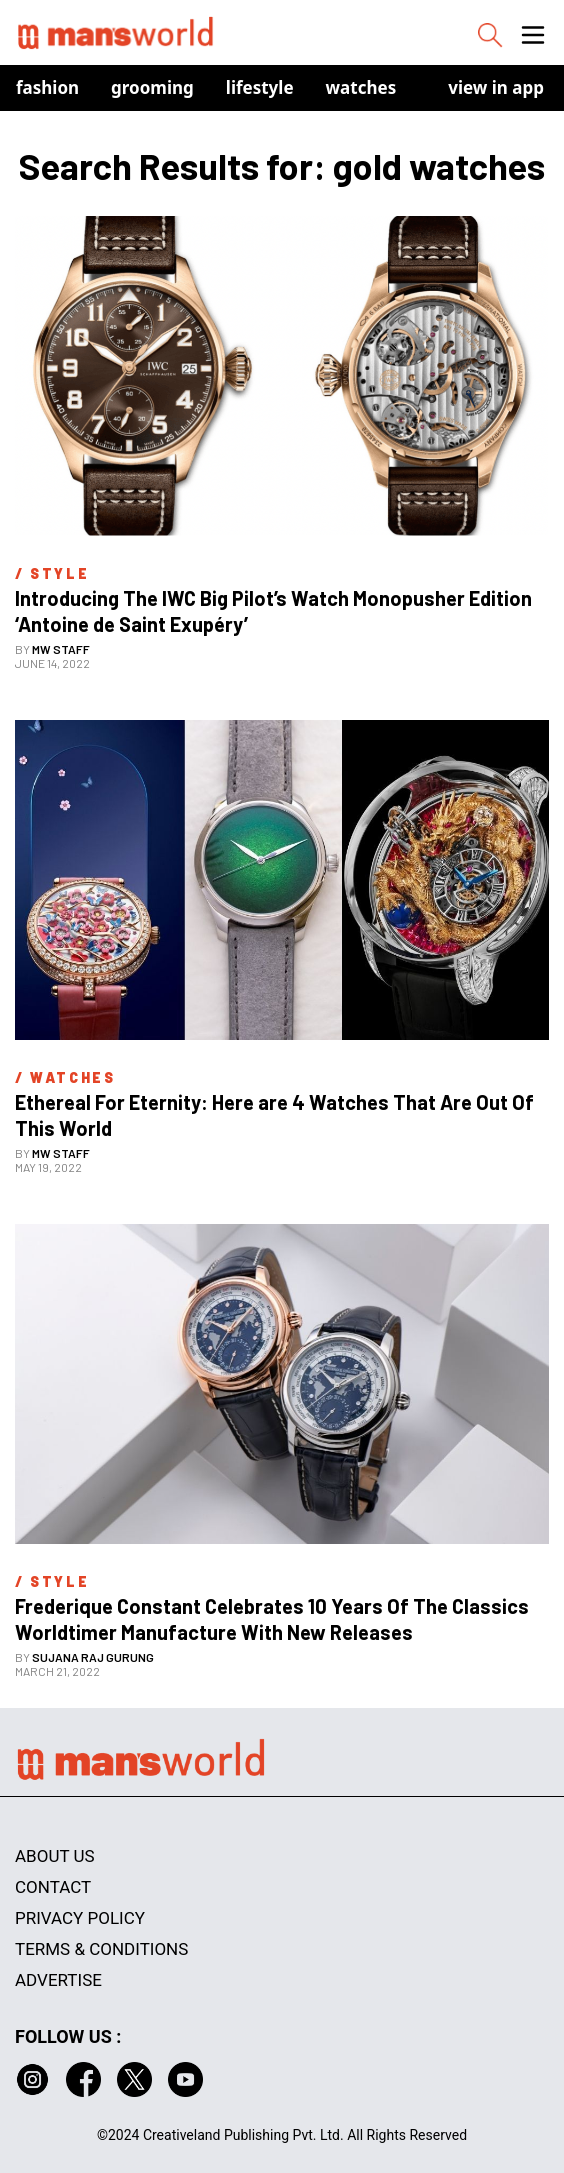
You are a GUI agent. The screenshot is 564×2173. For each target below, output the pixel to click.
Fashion (47, 87)
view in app (496, 87)
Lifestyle (260, 87)
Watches (361, 87)
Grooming (152, 87)
